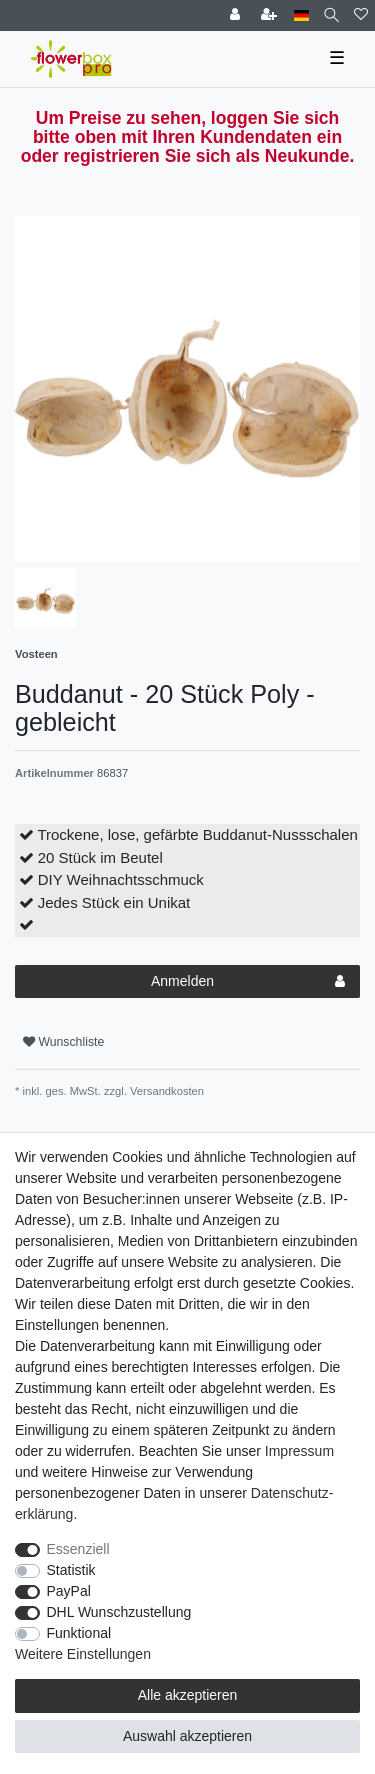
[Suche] (331, 15)
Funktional (79, 1633)
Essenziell (78, 1549)
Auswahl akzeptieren (187, 1736)
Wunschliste (63, 1042)
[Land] (301, 15)
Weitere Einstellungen (83, 1654)
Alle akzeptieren (188, 1695)
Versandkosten (165, 1091)
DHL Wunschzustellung (119, 1612)
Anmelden (248, 982)
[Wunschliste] (361, 15)
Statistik (71, 1570)
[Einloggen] (237, 15)
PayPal (69, 1591)
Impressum (299, 1451)
